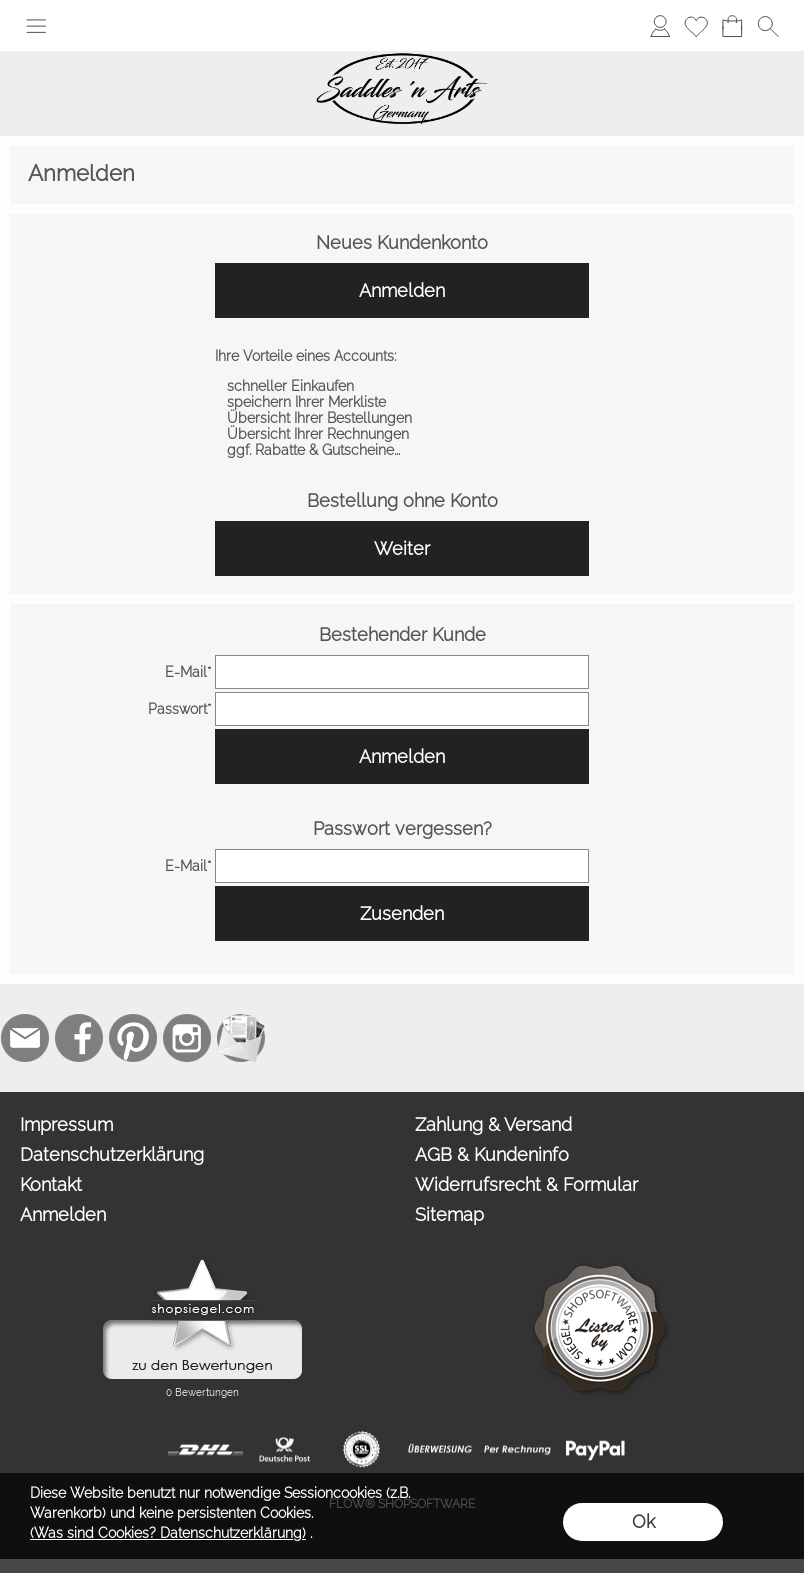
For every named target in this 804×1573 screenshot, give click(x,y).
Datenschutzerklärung (112, 1154)
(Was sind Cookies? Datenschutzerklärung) (168, 1533)
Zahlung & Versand (493, 1124)
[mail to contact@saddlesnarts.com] (25, 1038)
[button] (36, 26)
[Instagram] (187, 1038)
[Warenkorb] (732, 26)
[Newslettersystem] (241, 1038)
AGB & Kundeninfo (492, 1154)
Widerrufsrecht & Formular (526, 1184)
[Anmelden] (660, 26)
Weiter (402, 548)
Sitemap (449, 1214)
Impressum (66, 1124)
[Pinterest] (133, 1038)
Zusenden (402, 913)
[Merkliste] (696, 26)
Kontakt (51, 1184)
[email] (402, 672)
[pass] (402, 709)
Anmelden (402, 290)
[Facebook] (79, 1038)
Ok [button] (643, 1521)
